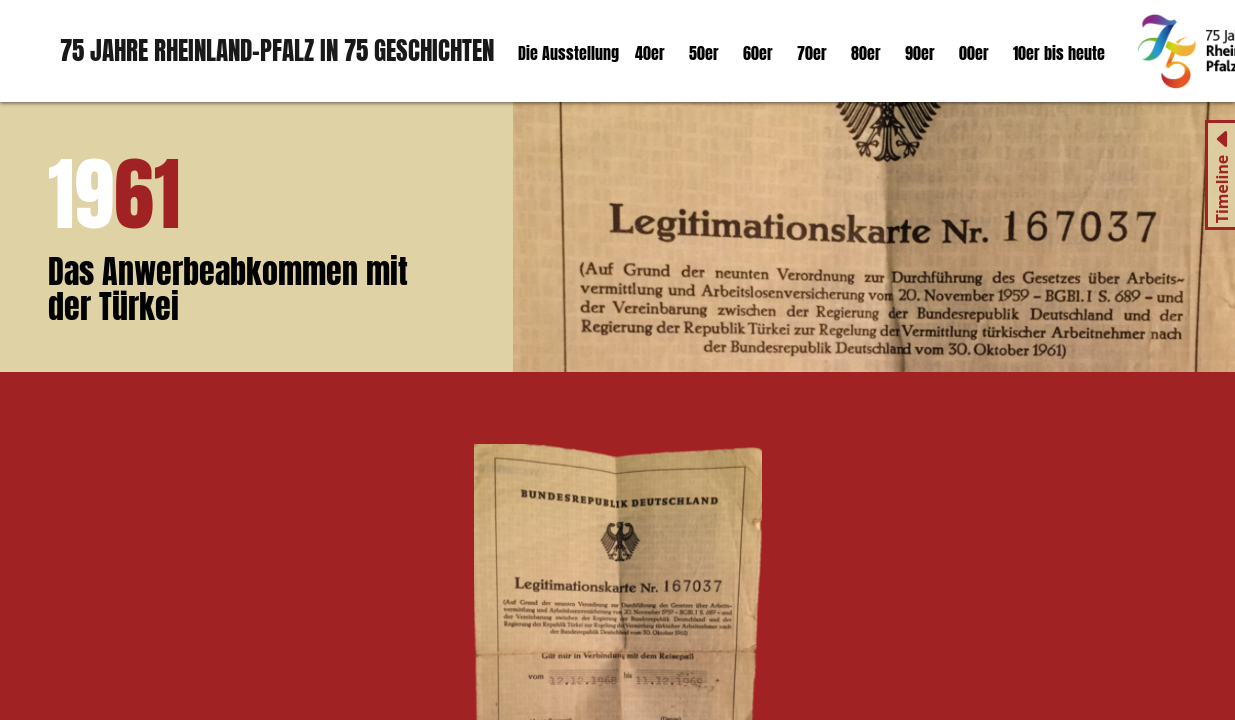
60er (758, 53)
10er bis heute (1059, 53)
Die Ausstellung (568, 53)
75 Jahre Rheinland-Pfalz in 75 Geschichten (277, 50)
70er (812, 53)
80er (866, 53)
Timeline (1222, 189)
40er (650, 53)
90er (920, 53)
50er (704, 53)
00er (974, 53)
